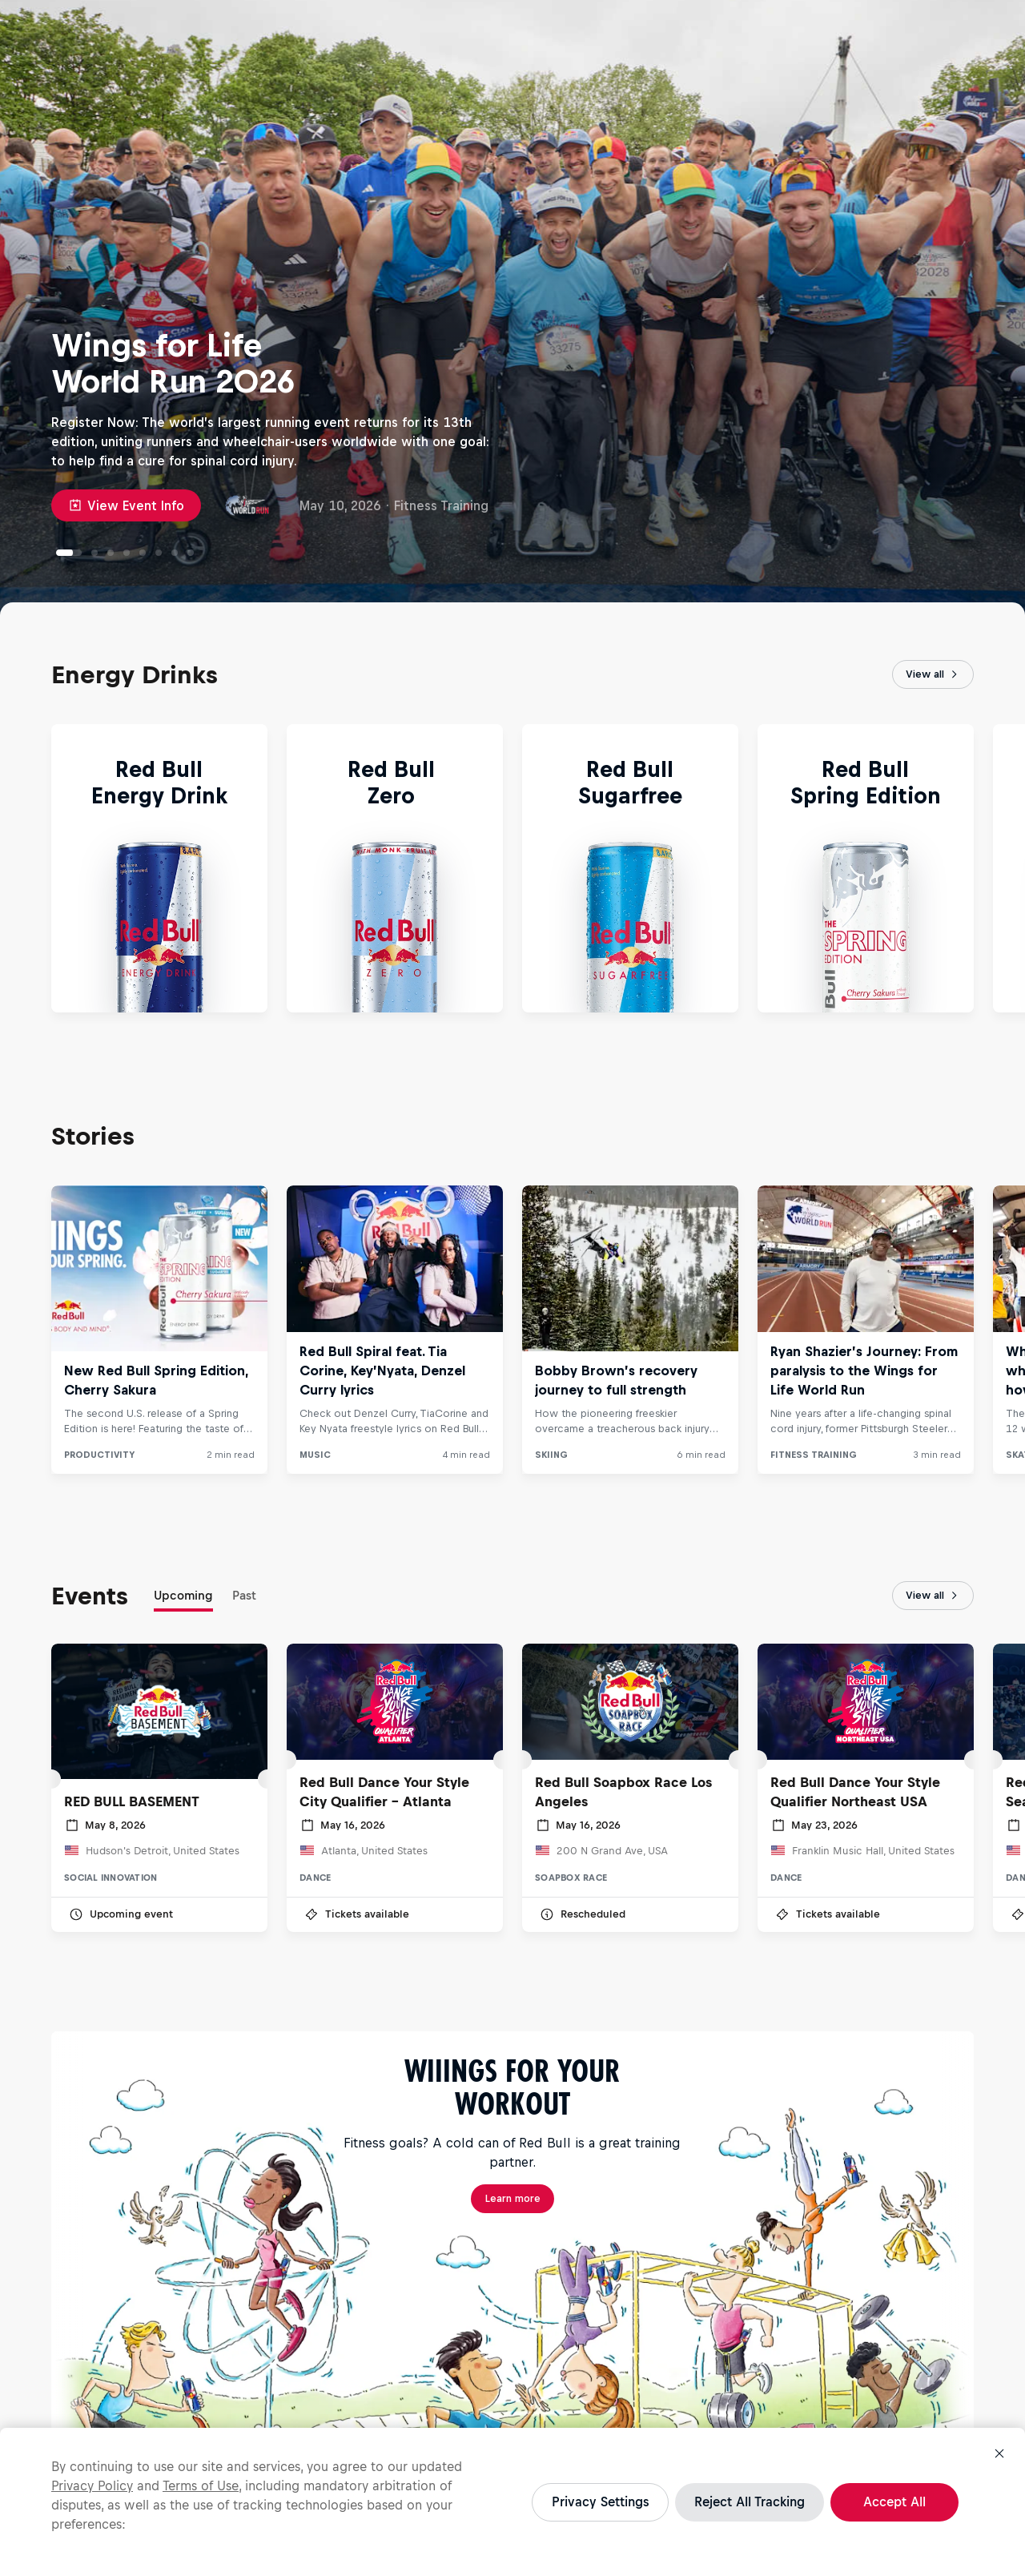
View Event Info (126, 505)
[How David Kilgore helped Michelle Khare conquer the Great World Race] (159, 552)
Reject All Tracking (749, 2501)
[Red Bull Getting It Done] (94, 552)
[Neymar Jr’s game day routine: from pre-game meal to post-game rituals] (127, 552)
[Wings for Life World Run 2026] (68, 552)
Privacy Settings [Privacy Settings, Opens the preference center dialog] (600, 2501)
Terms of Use (201, 2485)
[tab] (183, 1599)
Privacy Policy (92, 2485)
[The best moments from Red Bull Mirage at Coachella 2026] (175, 552)
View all (933, 674)
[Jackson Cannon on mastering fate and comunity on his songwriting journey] (191, 552)
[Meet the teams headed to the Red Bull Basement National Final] (143, 552)
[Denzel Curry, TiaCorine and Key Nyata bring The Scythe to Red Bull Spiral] (110, 552)
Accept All (894, 2501)
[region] (512, 2502)
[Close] (999, 2453)
